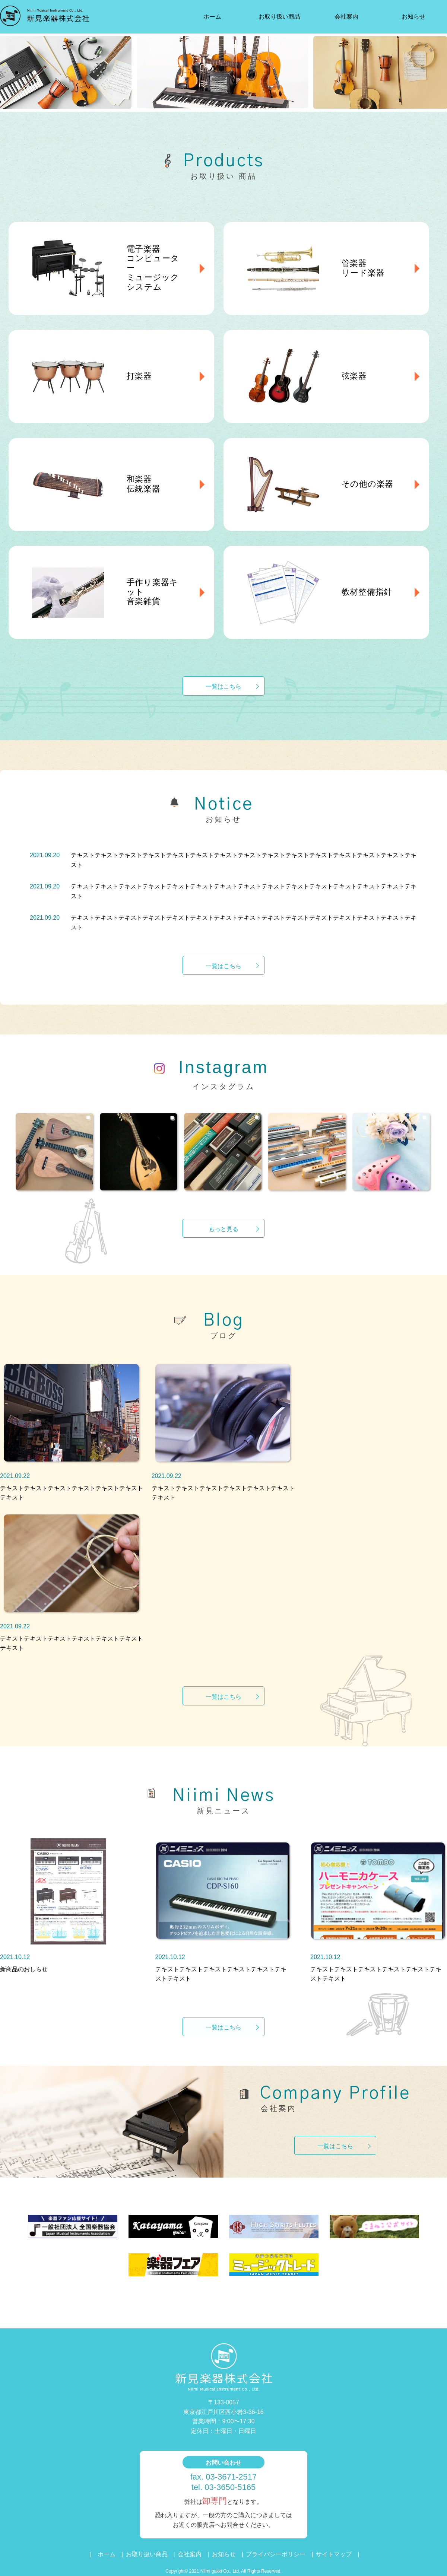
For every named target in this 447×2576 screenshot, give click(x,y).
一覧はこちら (223, 686)
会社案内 (346, 16)
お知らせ (413, 16)
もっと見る (223, 1229)
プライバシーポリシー (275, 2554)
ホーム (212, 16)
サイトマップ (334, 2554)
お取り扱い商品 (279, 16)
